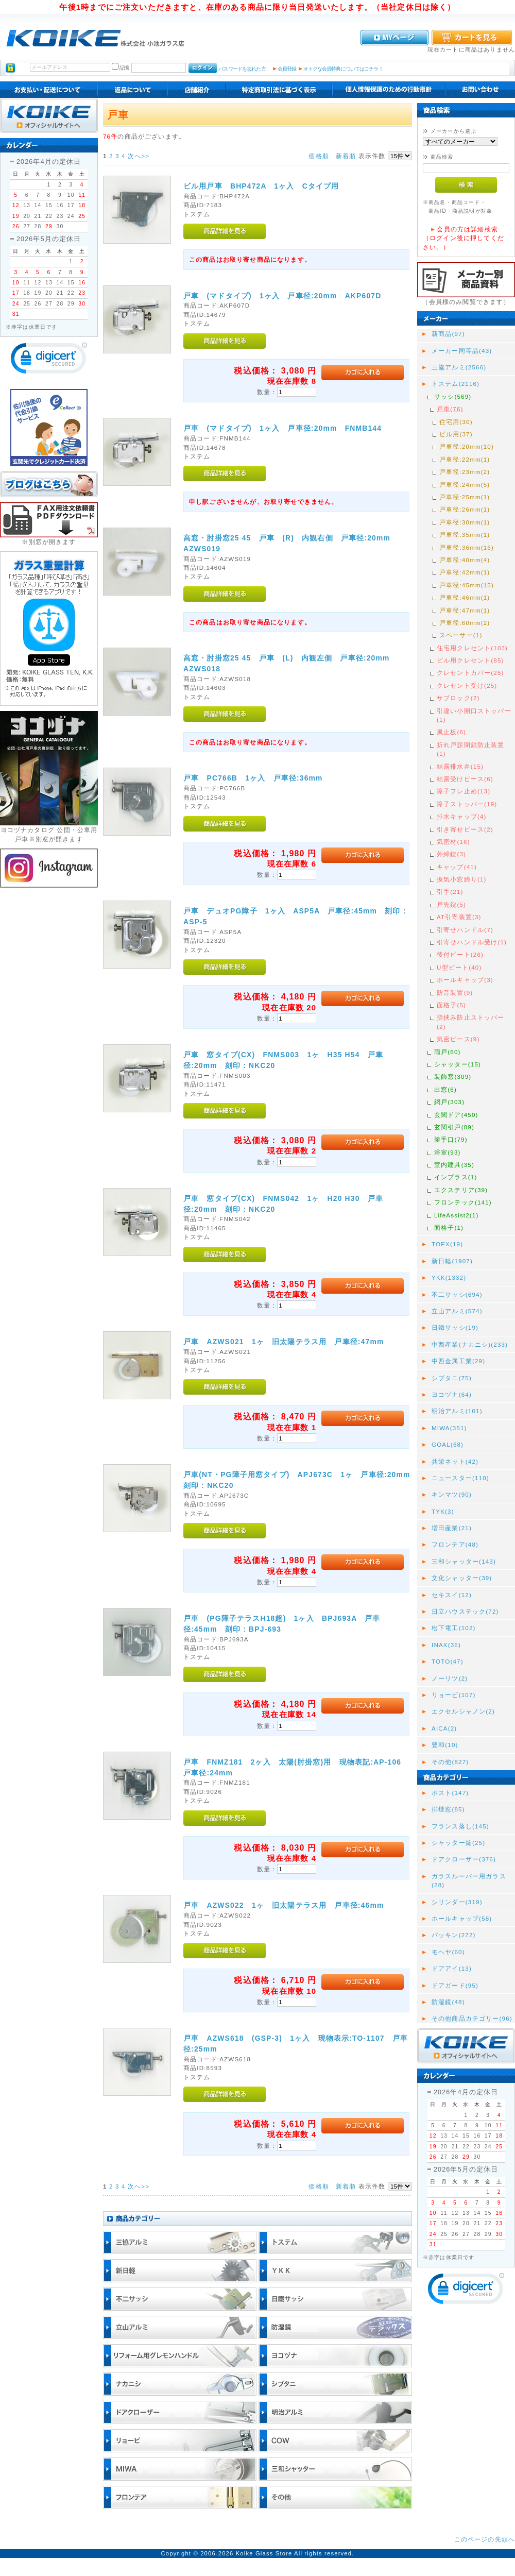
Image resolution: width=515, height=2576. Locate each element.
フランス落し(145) (460, 1826)
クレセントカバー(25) (470, 672)
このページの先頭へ (484, 2539)
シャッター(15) (457, 1064)
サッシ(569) (452, 396)
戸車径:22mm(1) (464, 459)
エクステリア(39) (461, 1190)
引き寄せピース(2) (465, 829)
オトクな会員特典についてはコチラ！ (343, 69)
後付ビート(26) (460, 954)
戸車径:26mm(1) (464, 509)
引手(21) (450, 891)
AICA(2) (444, 1728)
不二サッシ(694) (457, 1294)
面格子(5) (451, 1005)
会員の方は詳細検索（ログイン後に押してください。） (463, 238)
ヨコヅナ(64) (452, 1394)
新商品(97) (448, 333)
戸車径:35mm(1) (464, 534)
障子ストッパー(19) (467, 804)
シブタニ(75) (452, 1378)
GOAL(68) (448, 1444)
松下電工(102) (454, 1627)
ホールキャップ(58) (462, 1918)
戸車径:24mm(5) (464, 484)
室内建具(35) (454, 1164)
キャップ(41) (457, 866)
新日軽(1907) (452, 1261)
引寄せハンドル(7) (465, 929)
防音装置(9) (455, 992)
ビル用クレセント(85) (470, 660)
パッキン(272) (454, 1934)
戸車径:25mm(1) (464, 497)
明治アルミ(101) (457, 1411)
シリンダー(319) (457, 1902)
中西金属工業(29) (458, 1361)
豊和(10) (445, 1744)
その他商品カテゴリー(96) (472, 2018)
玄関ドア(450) (456, 1114)
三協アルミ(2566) (459, 367)
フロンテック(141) (463, 1202)
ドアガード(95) (455, 1985)
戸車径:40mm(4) (464, 559)
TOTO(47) (448, 1661)
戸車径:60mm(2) (464, 622)
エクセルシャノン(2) (463, 1711)
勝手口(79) (451, 1139)
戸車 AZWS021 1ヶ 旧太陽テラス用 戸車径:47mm (283, 1341)
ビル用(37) (456, 434)
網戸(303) (449, 1101)
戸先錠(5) (451, 904)
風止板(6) (451, 731)
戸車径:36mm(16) (466, 547)
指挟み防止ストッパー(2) (471, 1021)
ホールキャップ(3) (465, 979)
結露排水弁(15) (460, 766)
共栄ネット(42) (455, 1461)
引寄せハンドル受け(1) (472, 942)
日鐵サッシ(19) (455, 1327)
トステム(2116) (455, 383)
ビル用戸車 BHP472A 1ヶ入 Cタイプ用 (261, 186)
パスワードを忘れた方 (241, 69)
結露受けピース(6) (465, 778)
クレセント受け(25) (467, 685)
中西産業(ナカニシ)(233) (470, 1344)
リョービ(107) (454, 1694)
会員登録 (287, 69)
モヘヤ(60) (448, 1951)
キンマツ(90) (452, 1494)
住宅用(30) (456, 421)
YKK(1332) (449, 1277)
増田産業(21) (452, 1527)
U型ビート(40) (459, 967)
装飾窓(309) (452, 1076)
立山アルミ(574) (457, 1311)
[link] (49, 360)
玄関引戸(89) (454, 1127)
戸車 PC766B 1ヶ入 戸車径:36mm (253, 778)
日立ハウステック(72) (465, 1611)
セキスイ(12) (452, 1594)
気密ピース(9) (458, 1039)
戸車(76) (450, 408)
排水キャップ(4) (462, 816)
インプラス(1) (455, 1177)
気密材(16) (453, 841)
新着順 (346, 155)
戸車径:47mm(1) (464, 610)
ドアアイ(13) (452, 1968)
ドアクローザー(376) (464, 1859)
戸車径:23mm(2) (464, 471)
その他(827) (450, 1761)
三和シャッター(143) (464, 1561)
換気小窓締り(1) (462, 879)
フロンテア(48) (455, 1544)
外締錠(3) (451, 854)
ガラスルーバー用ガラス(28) (469, 1880)
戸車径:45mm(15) (466, 585)
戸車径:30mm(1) (464, 522)
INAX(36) (446, 1644)
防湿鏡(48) (448, 2001)
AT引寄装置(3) (459, 916)
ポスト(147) (450, 1792)
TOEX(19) (447, 1244)
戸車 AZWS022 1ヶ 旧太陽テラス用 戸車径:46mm (283, 1905)
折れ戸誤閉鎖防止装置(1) (471, 749)
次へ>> (138, 155)
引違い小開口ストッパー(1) (474, 715)
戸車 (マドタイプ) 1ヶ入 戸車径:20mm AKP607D (282, 296)
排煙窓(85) (448, 1809)
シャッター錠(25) (458, 1842)
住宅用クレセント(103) (472, 648)
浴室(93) (447, 1152)
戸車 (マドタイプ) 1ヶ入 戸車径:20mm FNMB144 (282, 428)
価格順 (318, 155)
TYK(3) (443, 1511)
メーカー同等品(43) (462, 350)
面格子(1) (449, 1227)
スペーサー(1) (460, 635)
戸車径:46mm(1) (464, 597)
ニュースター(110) (460, 1478)
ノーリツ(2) (450, 1678)
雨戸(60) (447, 1051)
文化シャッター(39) (462, 1577)
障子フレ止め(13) (463, 791)
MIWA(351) (449, 1428)
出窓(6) (445, 1089)
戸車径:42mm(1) (464, 572)
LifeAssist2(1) (456, 1215)
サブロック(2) (458, 697)
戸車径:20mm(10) (466, 446)
